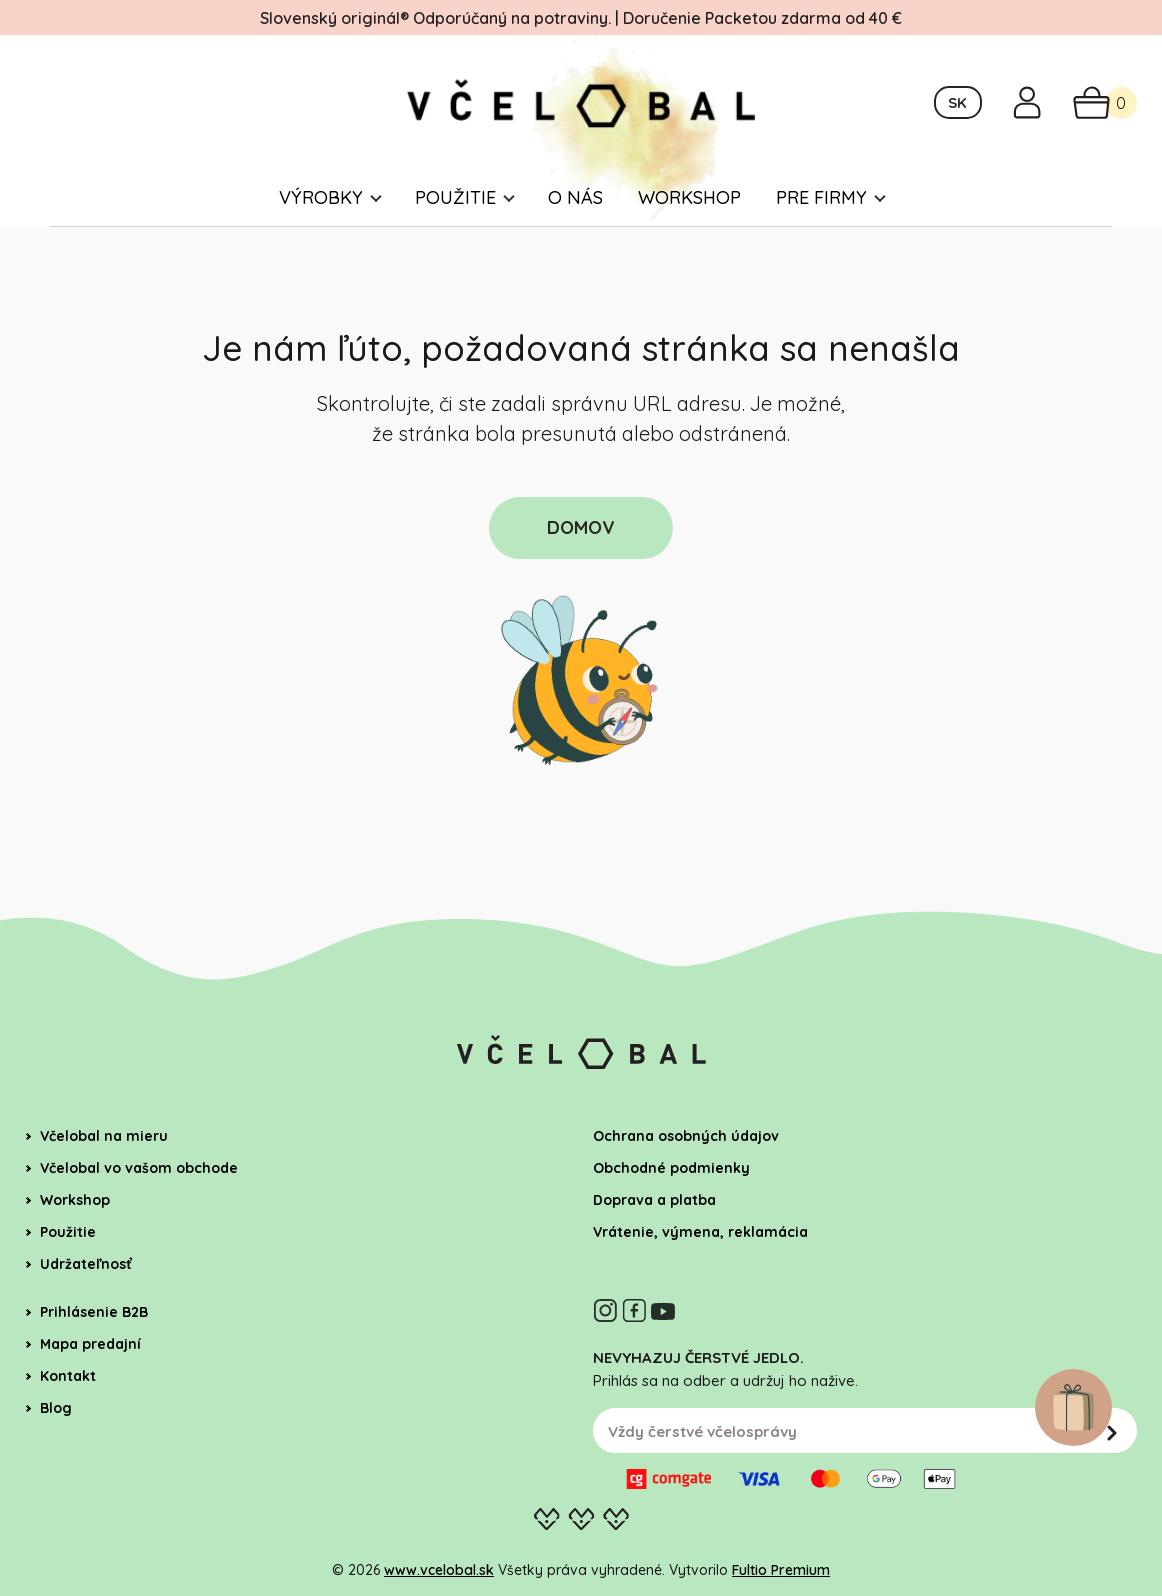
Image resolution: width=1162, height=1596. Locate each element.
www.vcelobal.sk (439, 1570)
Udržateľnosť (86, 1264)
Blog (56, 1408)
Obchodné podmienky (671, 1168)
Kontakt (68, 1376)
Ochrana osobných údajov (686, 1136)
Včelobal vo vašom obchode (139, 1168)
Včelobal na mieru (104, 1136)
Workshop (689, 197)
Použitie (455, 197)
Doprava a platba (654, 1200)
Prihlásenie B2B (94, 1312)
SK (957, 102)
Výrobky (321, 197)
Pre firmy (821, 197)
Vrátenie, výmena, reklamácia (700, 1232)
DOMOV (581, 527)
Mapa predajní (90, 1344)
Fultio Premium (781, 1570)
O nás (575, 197)
